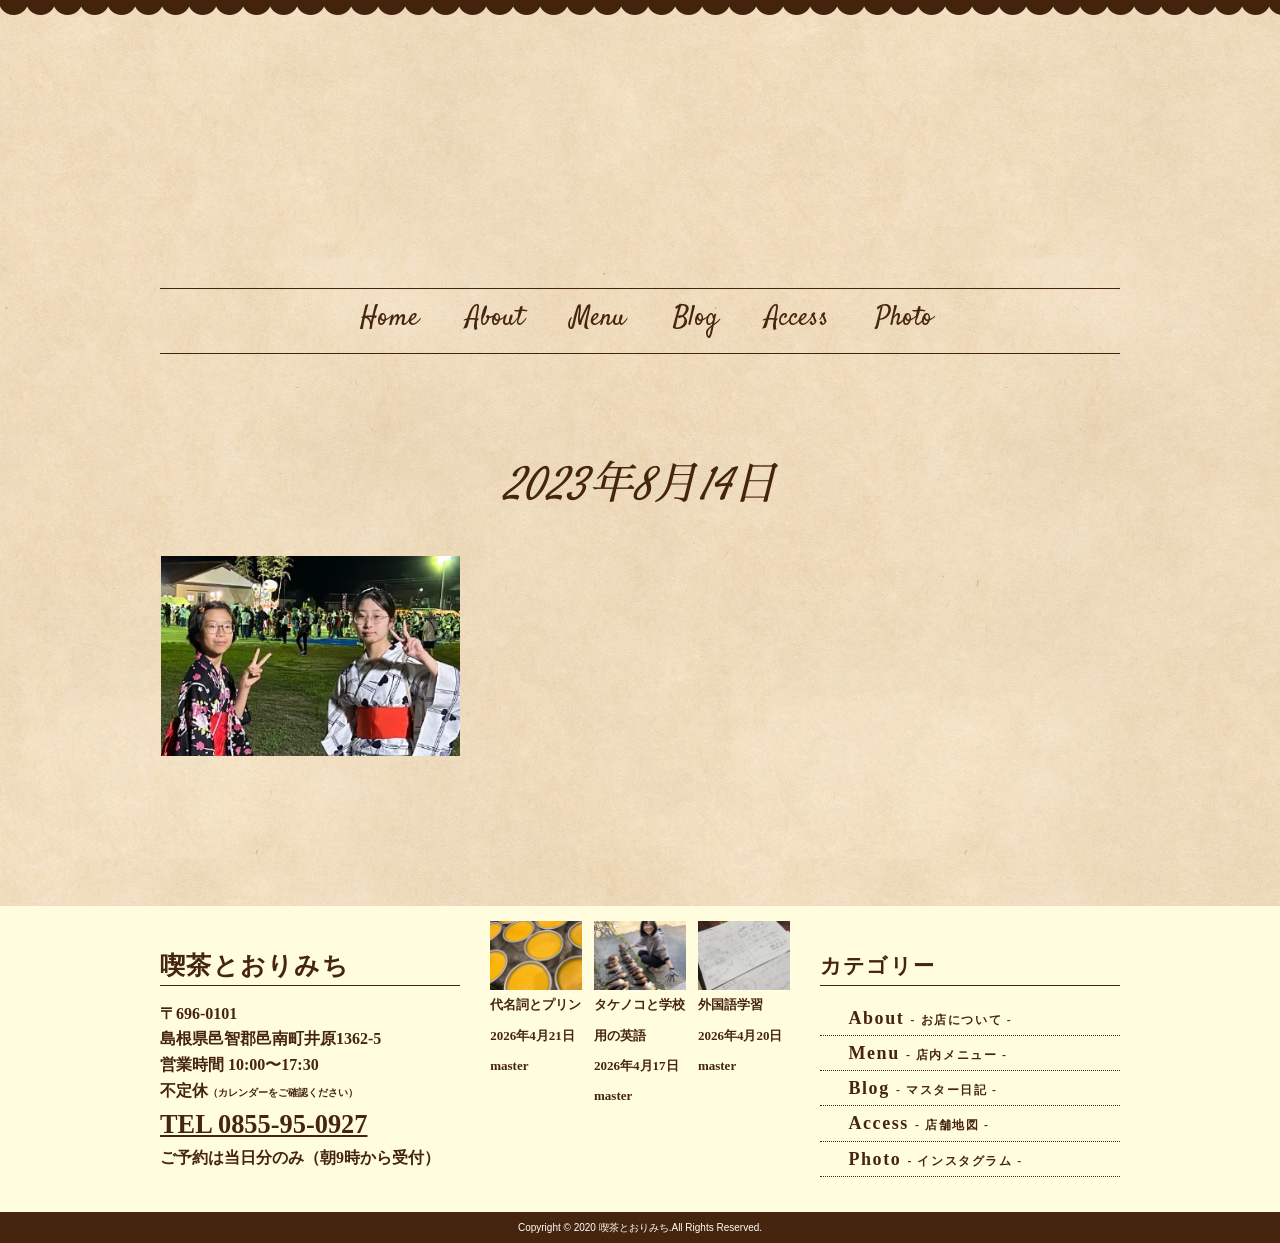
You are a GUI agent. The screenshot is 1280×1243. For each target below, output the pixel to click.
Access (797, 318)
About (495, 318)
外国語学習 (730, 1005)
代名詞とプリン (535, 1005)
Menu (598, 318)
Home (389, 318)
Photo (904, 318)
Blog (695, 318)
